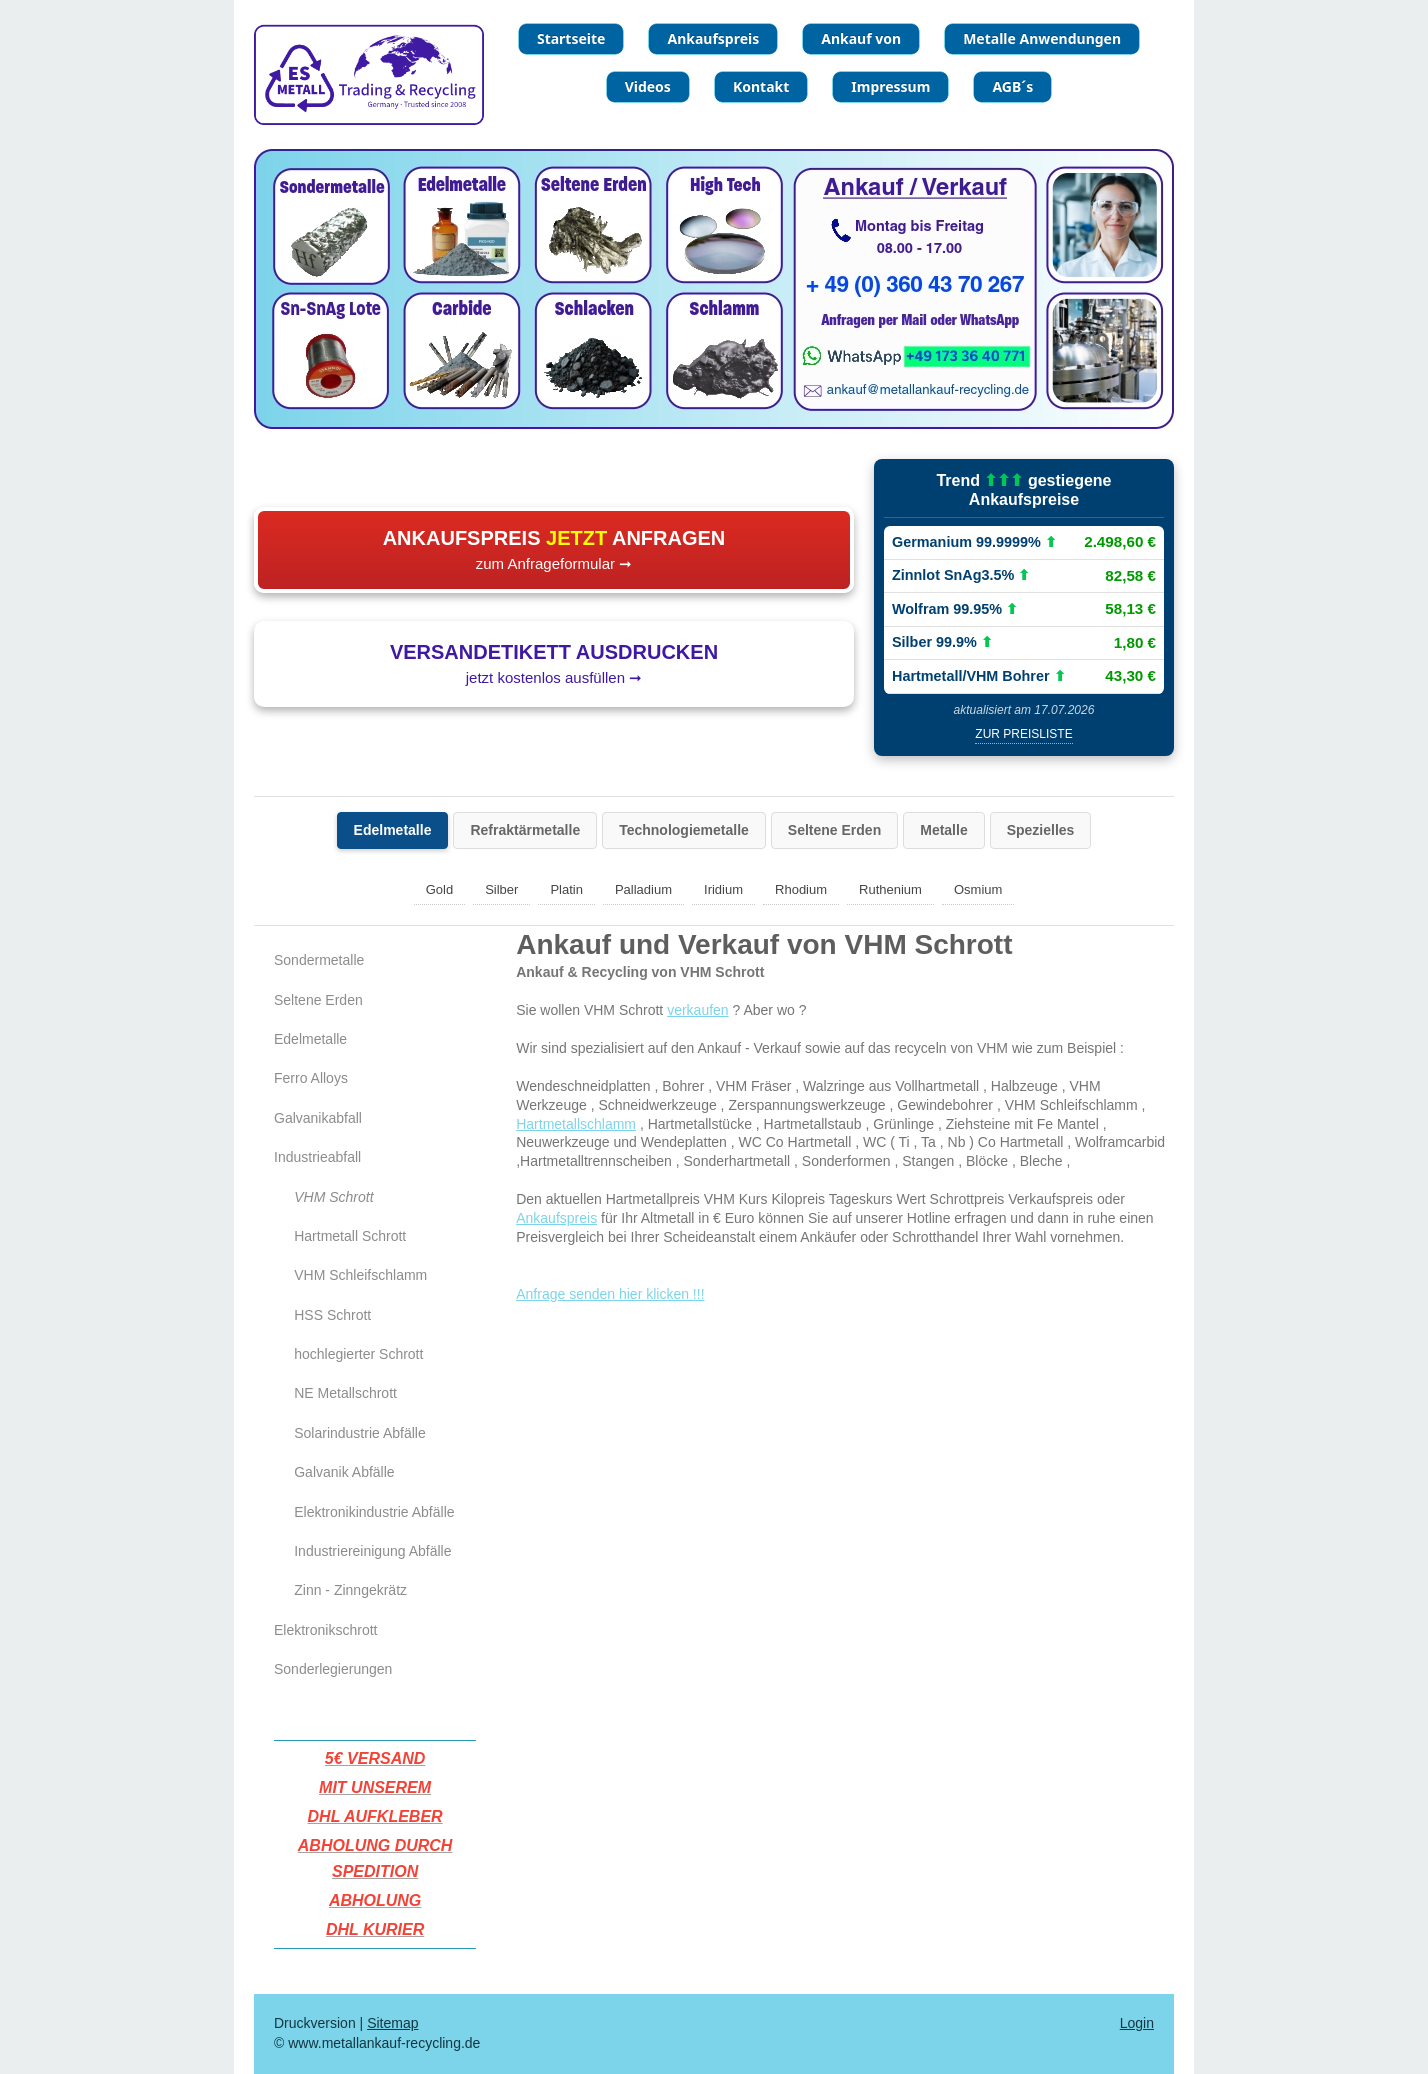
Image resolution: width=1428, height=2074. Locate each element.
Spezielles (1041, 830)
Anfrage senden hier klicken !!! (610, 1294)
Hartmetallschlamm (576, 1124)
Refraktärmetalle (525, 830)
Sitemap (392, 2023)
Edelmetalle (393, 830)
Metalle (943, 830)
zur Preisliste (1023, 734)
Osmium (978, 889)
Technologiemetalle (684, 830)
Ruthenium (890, 889)
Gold (439, 889)
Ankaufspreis (556, 1218)
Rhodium (801, 889)
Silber (501, 889)
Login (1137, 2023)
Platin (566, 889)
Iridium (723, 889)
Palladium (643, 889)
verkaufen (697, 1010)
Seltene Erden (834, 830)
